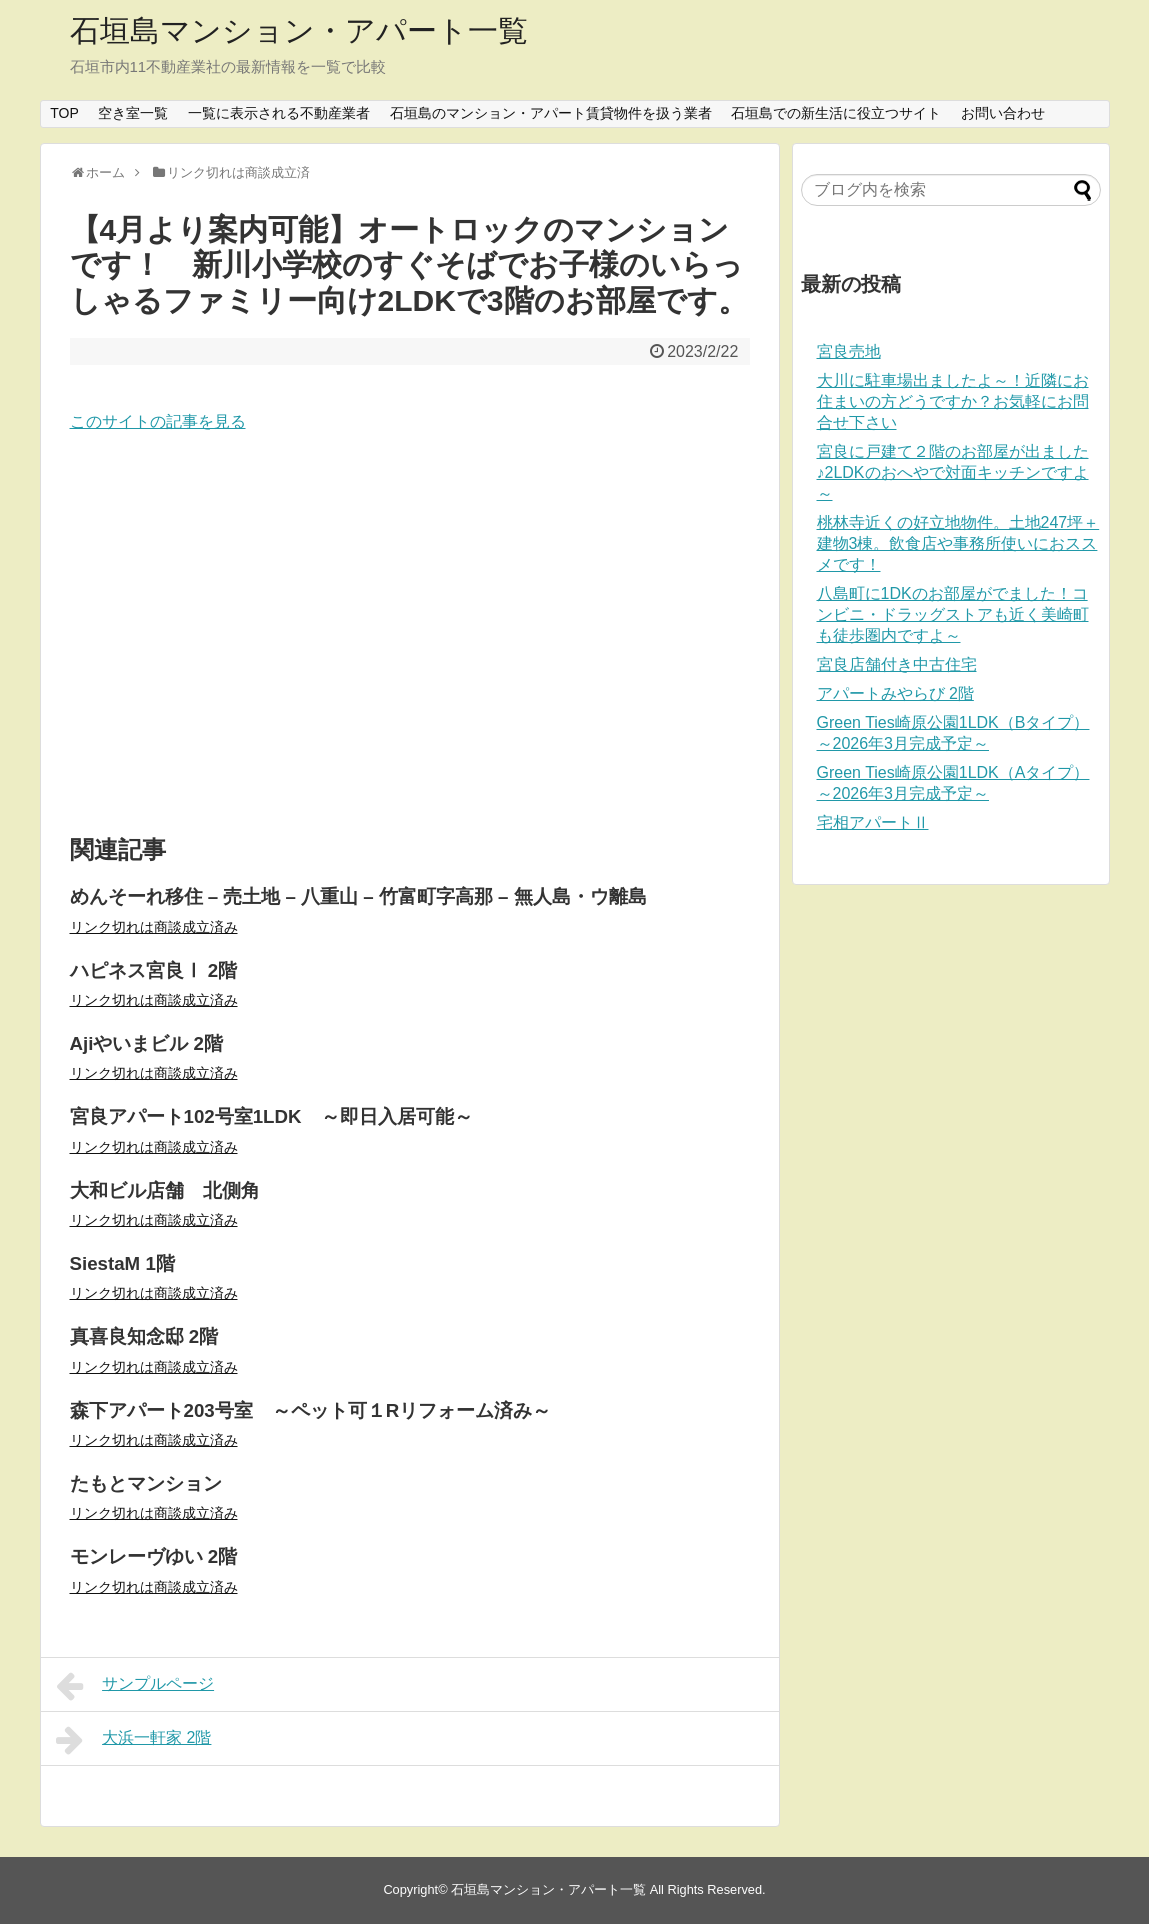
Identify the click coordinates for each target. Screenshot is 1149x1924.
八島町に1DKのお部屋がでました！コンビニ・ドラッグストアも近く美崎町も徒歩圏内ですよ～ (953, 614)
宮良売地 (849, 351)
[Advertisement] (410, 635)
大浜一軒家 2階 (134, 1740)
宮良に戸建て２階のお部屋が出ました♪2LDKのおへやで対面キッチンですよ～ (953, 472)
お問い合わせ (1003, 113)
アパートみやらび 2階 (895, 693)
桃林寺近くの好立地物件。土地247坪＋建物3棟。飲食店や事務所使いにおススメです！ (958, 543)
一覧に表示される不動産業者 (279, 113)
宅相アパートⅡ (873, 822)
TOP (64, 113)
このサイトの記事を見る (158, 421)
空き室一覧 (133, 113)
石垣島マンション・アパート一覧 (299, 30)
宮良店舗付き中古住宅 (897, 664)
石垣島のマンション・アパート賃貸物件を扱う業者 (551, 113)
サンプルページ (135, 1686)
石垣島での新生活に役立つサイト (836, 113)
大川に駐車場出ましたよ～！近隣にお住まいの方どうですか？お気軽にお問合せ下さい (953, 401)
